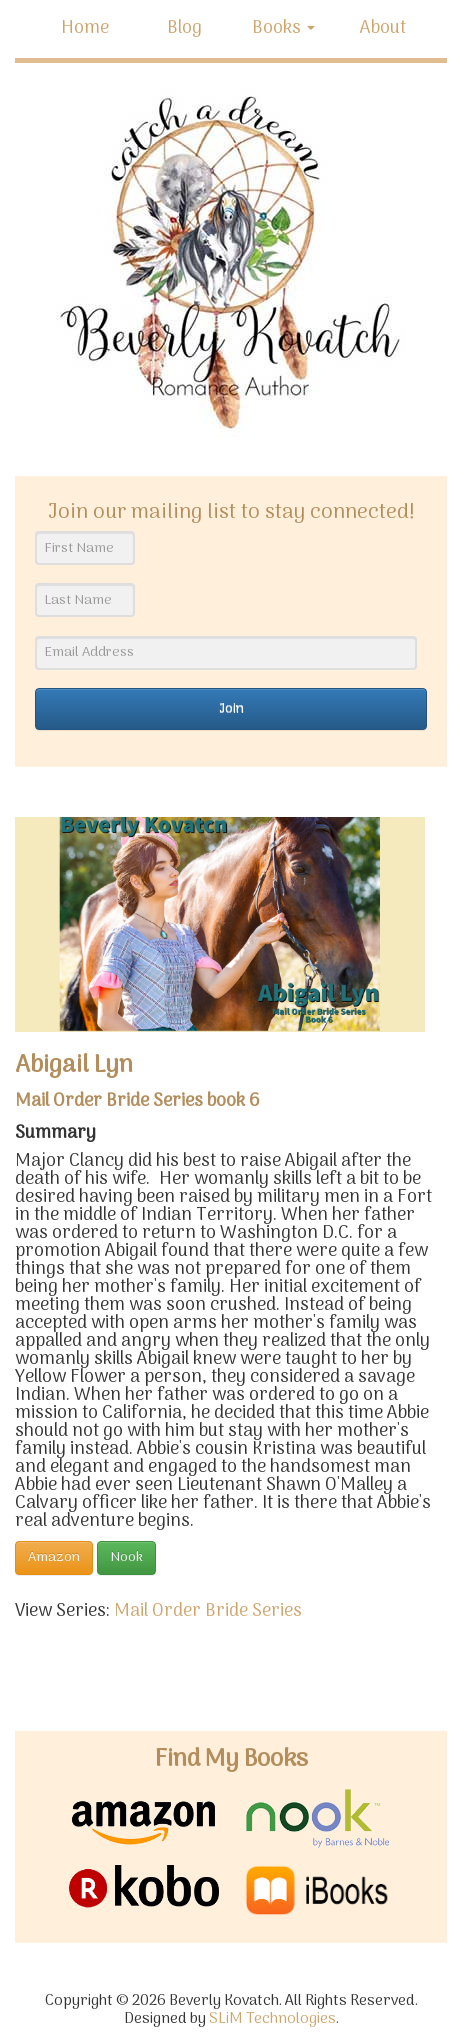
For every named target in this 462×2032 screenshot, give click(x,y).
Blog (184, 28)
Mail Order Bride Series (208, 1611)
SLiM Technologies (272, 2019)
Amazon (54, 1557)
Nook (126, 1557)
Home (85, 28)
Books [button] (283, 28)
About (383, 28)
